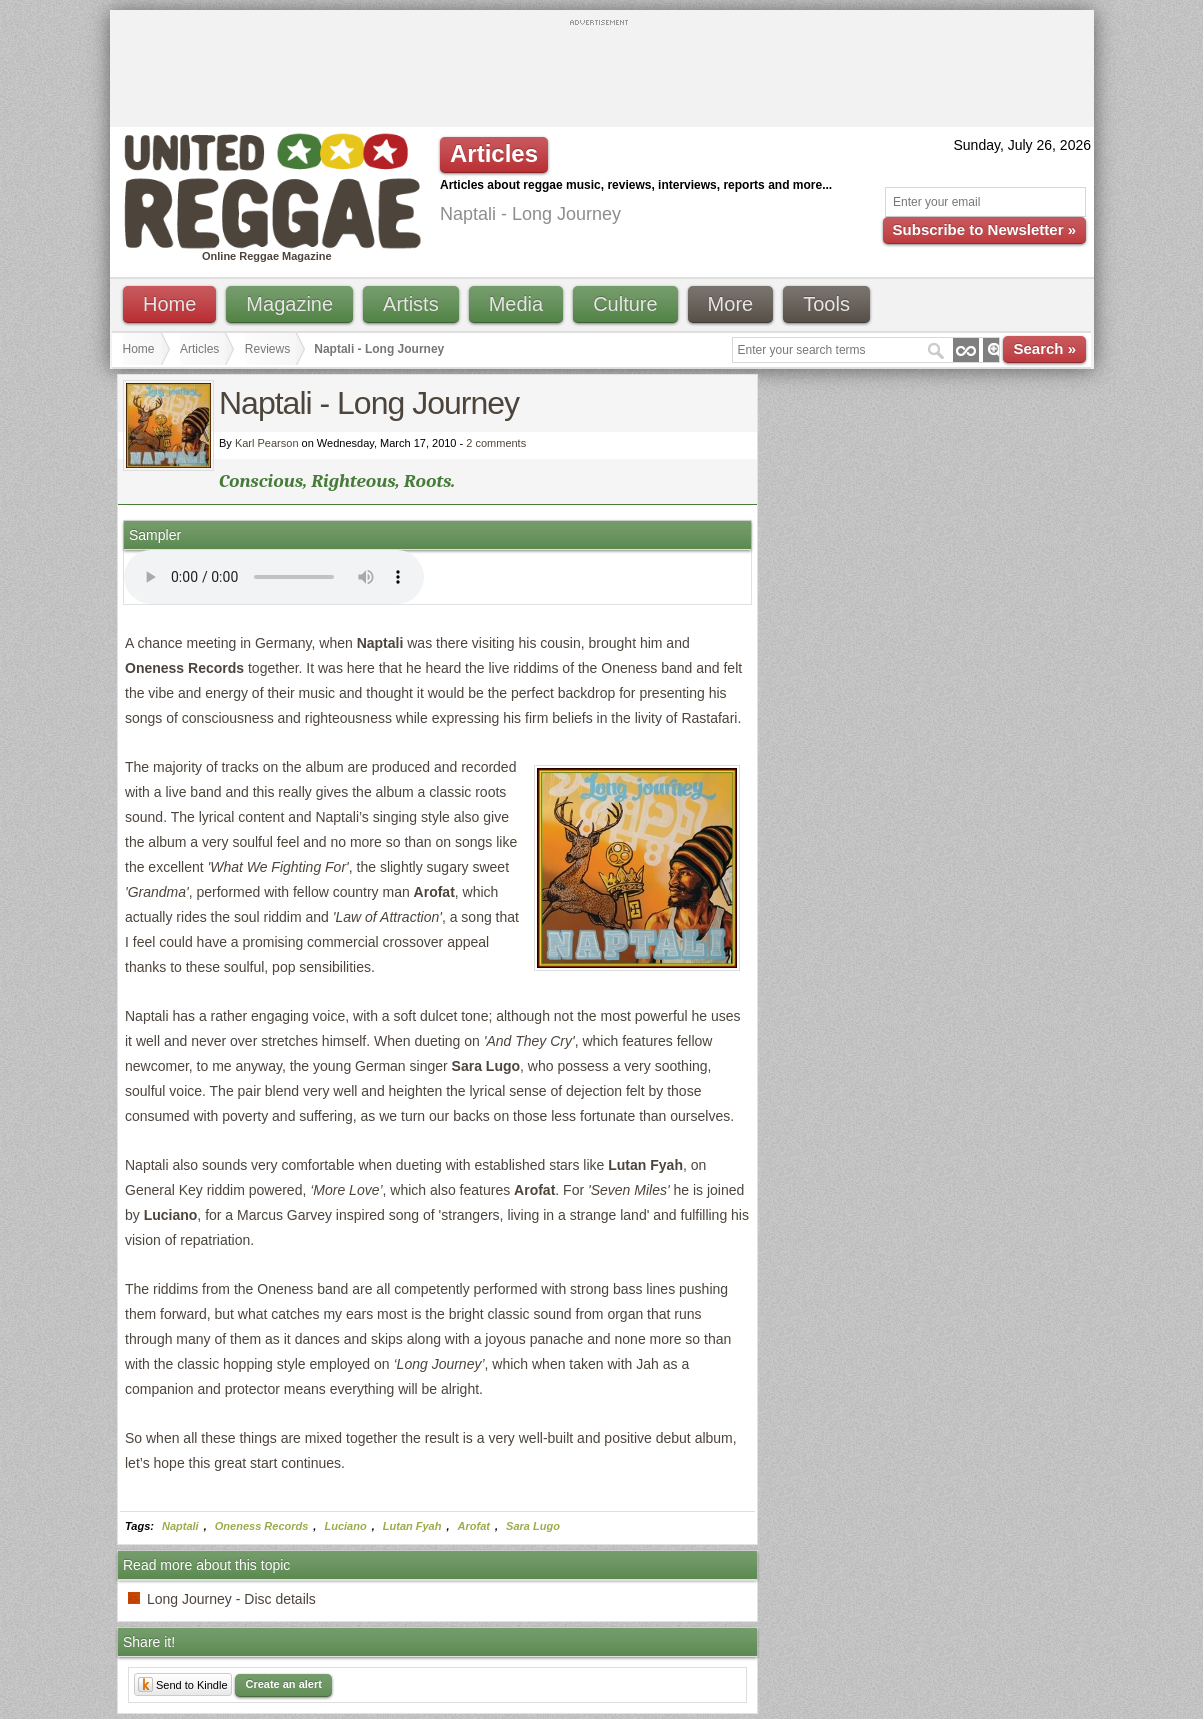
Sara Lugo (533, 1526)
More (731, 304)
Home (169, 304)
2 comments (496, 443)
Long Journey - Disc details (231, 1599)
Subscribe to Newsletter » (984, 229)
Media (516, 304)
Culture (625, 304)
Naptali (180, 1526)
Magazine (289, 304)
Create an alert (283, 1684)
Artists (411, 304)
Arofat (474, 1526)
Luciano (345, 1526)
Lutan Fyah (412, 1526)
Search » (1044, 348)
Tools (826, 304)
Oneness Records (262, 1526)
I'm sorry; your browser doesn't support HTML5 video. (274, 577)
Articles (199, 349)
